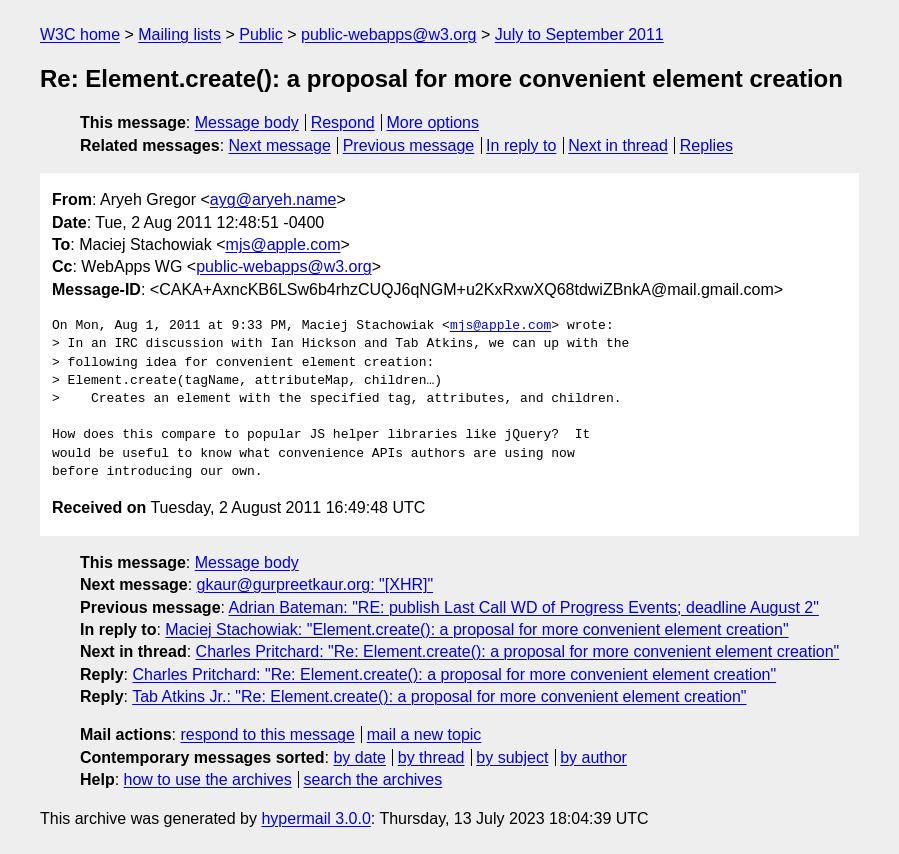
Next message (280, 145)
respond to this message (267, 734)
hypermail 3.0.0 (315, 818)
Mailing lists (179, 34)
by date (359, 757)
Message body (247, 122)
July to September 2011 (579, 34)
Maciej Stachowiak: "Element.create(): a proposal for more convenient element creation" (476, 629)
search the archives (373, 779)
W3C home (80, 34)
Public (261, 34)
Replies (706, 145)
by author (593, 757)
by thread (431, 757)
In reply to (521, 145)
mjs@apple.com (283, 244)
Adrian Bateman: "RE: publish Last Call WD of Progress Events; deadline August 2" (524, 607)
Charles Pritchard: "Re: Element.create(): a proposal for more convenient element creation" (518, 651)
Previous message (409, 145)
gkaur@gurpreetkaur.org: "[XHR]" (315, 584)
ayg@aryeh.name (273, 199)
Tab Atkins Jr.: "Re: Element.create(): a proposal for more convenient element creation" (439, 696)
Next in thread (618, 145)
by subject (512, 757)
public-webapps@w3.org (388, 34)
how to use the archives (208, 779)
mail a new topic (424, 734)
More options (433, 122)
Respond (343, 122)
